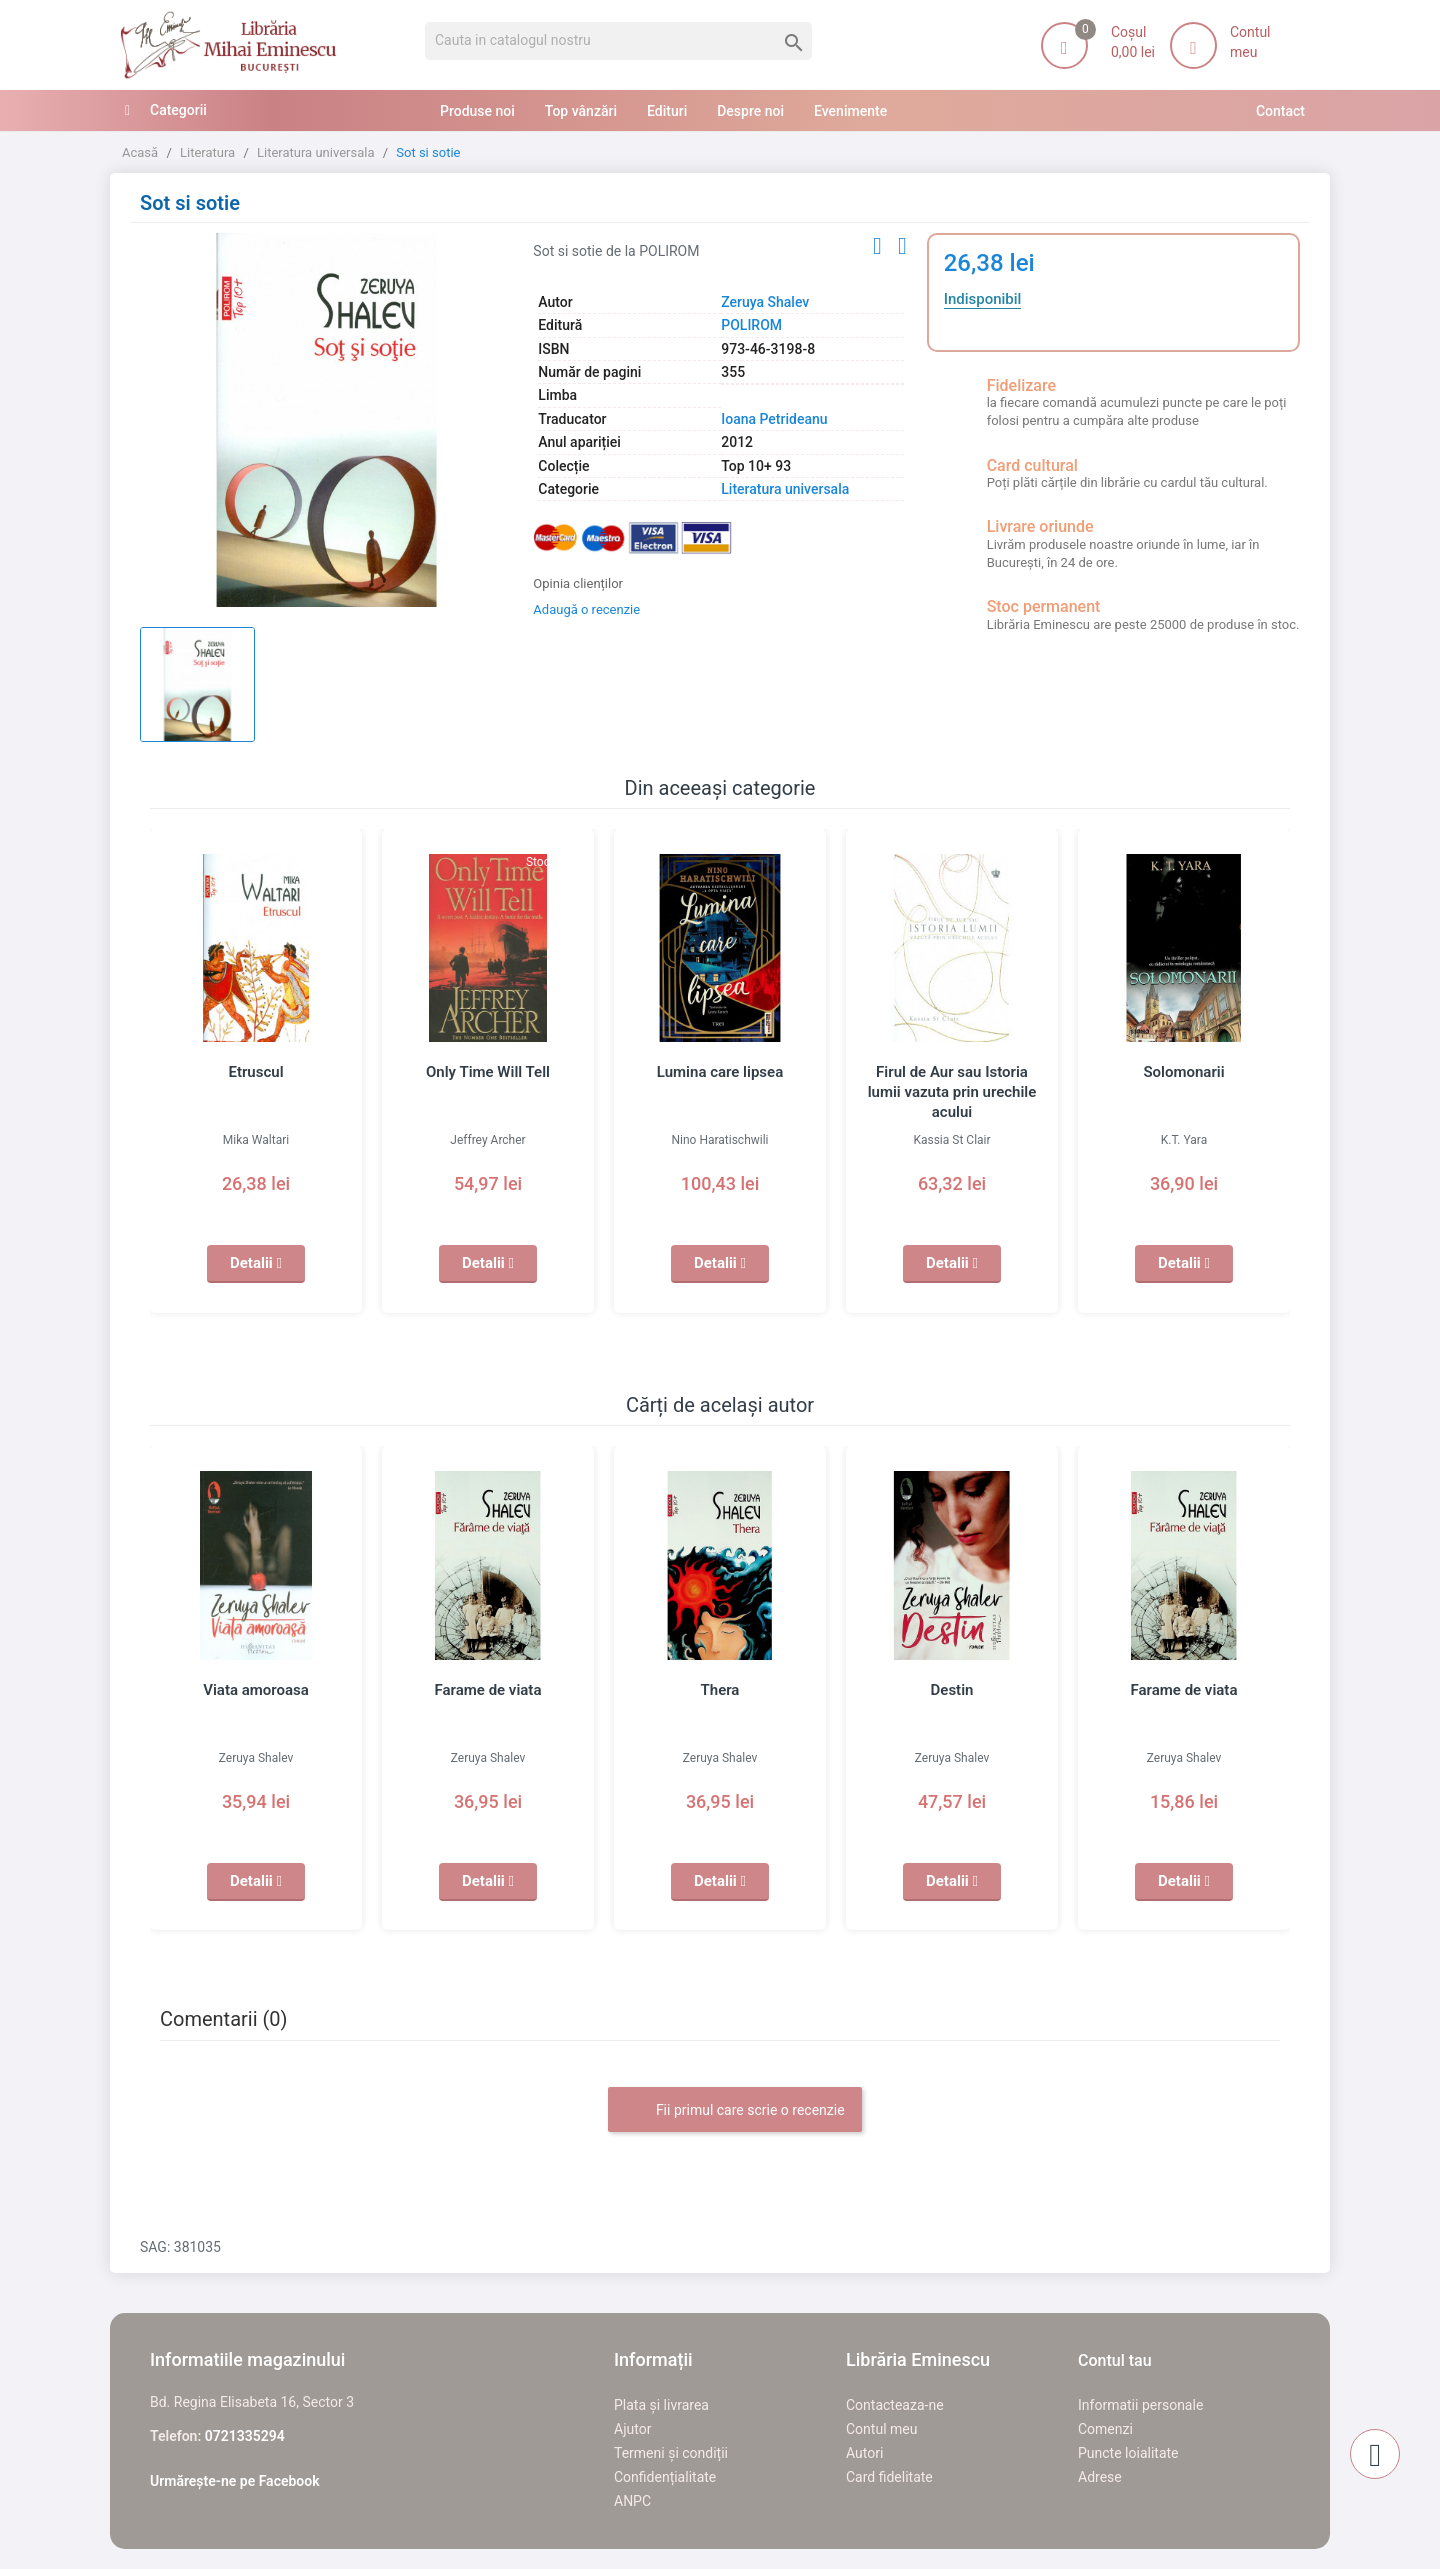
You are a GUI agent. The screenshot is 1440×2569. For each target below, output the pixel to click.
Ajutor (632, 2429)
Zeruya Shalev (765, 302)
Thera (720, 1690)
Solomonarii (1183, 1072)
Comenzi (1105, 2429)
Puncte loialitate (1128, 2453)
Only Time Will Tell (488, 1072)
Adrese (1100, 2477)
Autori (864, 2453)
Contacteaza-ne (895, 2405)
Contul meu (881, 2429)
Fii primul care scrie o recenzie (734, 2111)
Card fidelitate (889, 2477)
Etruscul (255, 1072)
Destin (952, 1690)
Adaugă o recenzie (586, 609)
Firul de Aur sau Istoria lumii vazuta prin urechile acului (952, 1092)
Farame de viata (488, 1690)
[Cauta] (618, 41)
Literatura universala (785, 489)
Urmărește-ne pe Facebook (235, 2481)
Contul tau (1115, 2360)
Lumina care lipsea (720, 1072)
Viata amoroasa (256, 1690)
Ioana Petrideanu (774, 419)
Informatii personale (1140, 2405)
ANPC (632, 2501)
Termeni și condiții (671, 2453)
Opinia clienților (578, 583)
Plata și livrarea (661, 2405)
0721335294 (245, 2436)
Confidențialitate (665, 2477)
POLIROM (751, 325)
